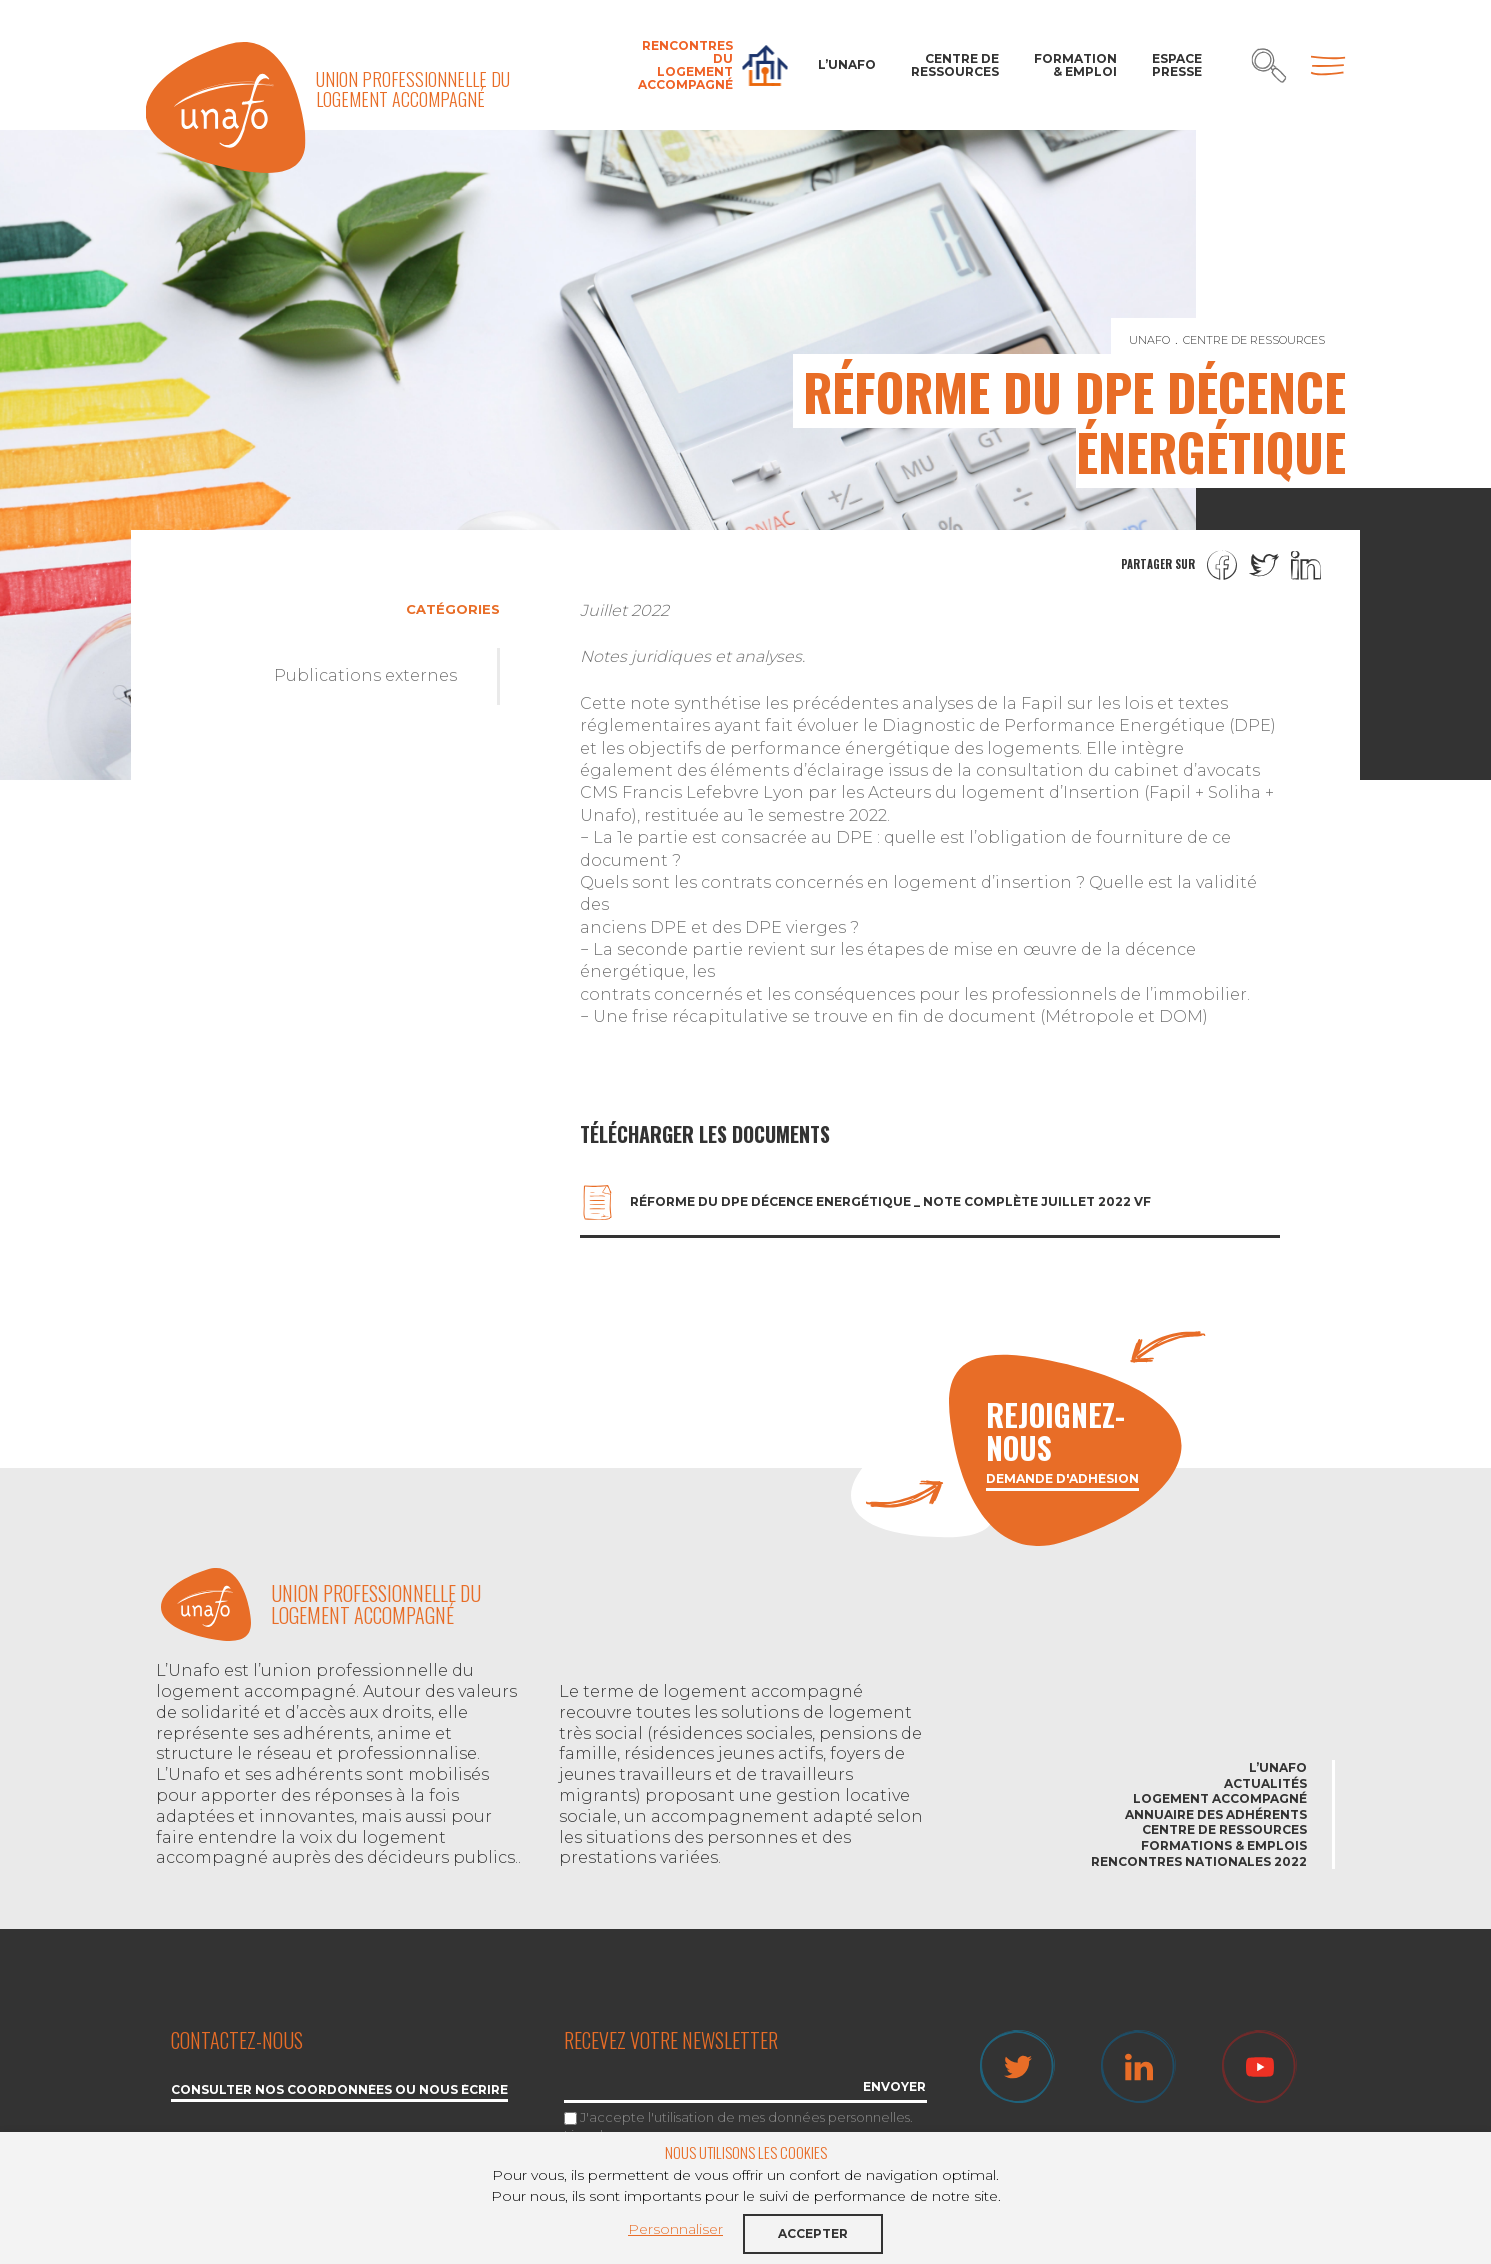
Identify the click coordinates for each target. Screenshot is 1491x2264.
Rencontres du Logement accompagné (685, 65)
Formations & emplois (1224, 1845)
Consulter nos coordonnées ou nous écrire (339, 2090)
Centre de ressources (955, 65)
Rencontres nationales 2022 (1199, 1861)
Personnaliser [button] (675, 2229)
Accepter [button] (813, 2233)
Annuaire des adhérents (1216, 1814)
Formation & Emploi (1075, 65)
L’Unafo (847, 64)
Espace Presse (1177, 65)
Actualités (1265, 1783)
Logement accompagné (1220, 1798)
